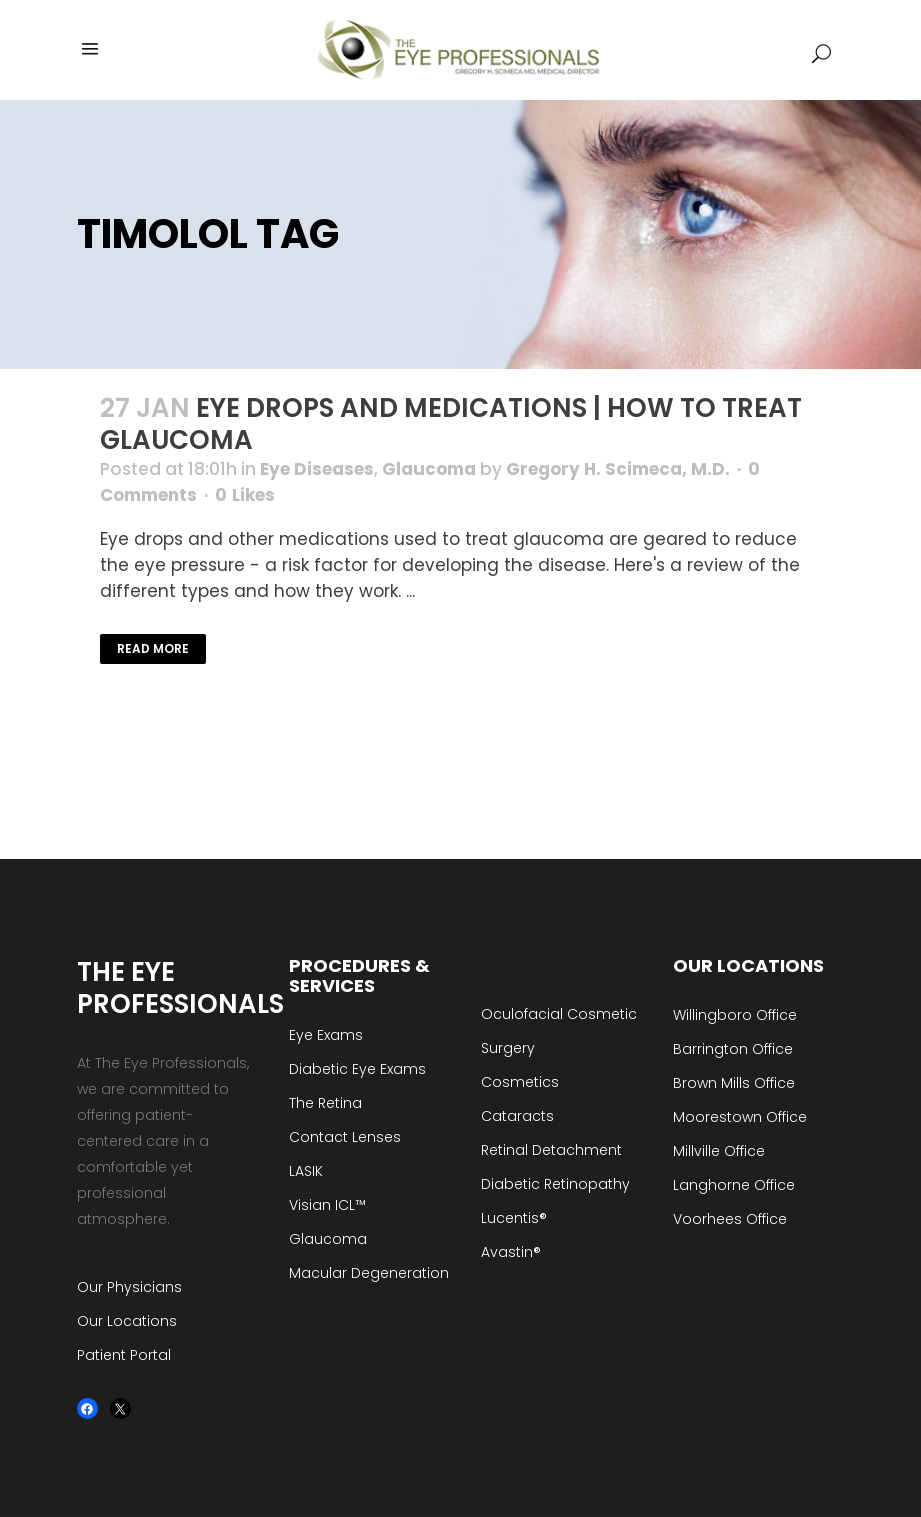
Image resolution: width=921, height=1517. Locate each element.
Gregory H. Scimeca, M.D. (618, 469)
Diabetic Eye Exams (357, 1069)
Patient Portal (124, 1355)
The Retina (325, 1103)
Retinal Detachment (551, 1150)
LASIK (306, 1171)
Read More (153, 648)
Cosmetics (520, 1082)
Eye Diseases (317, 469)
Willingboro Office (735, 1015)
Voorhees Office (730, 1219)
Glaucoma (429, 469)
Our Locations (127, 1321)
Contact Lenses (345, 1137)
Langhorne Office (734, 1185)
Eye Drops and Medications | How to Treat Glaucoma (451, 424)
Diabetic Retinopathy (555, 1184)
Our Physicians (129, 1287)
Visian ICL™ (327, 1205)
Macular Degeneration (369, 1273)
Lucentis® (514, 1218)
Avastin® (511, 1252)
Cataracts (517, 1116)
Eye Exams (326, 1035)
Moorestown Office (740, 1117)
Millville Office (719, 1151)
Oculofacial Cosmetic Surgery (559, 1031)
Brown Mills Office (734, 1083)
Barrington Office (733, 1049)
